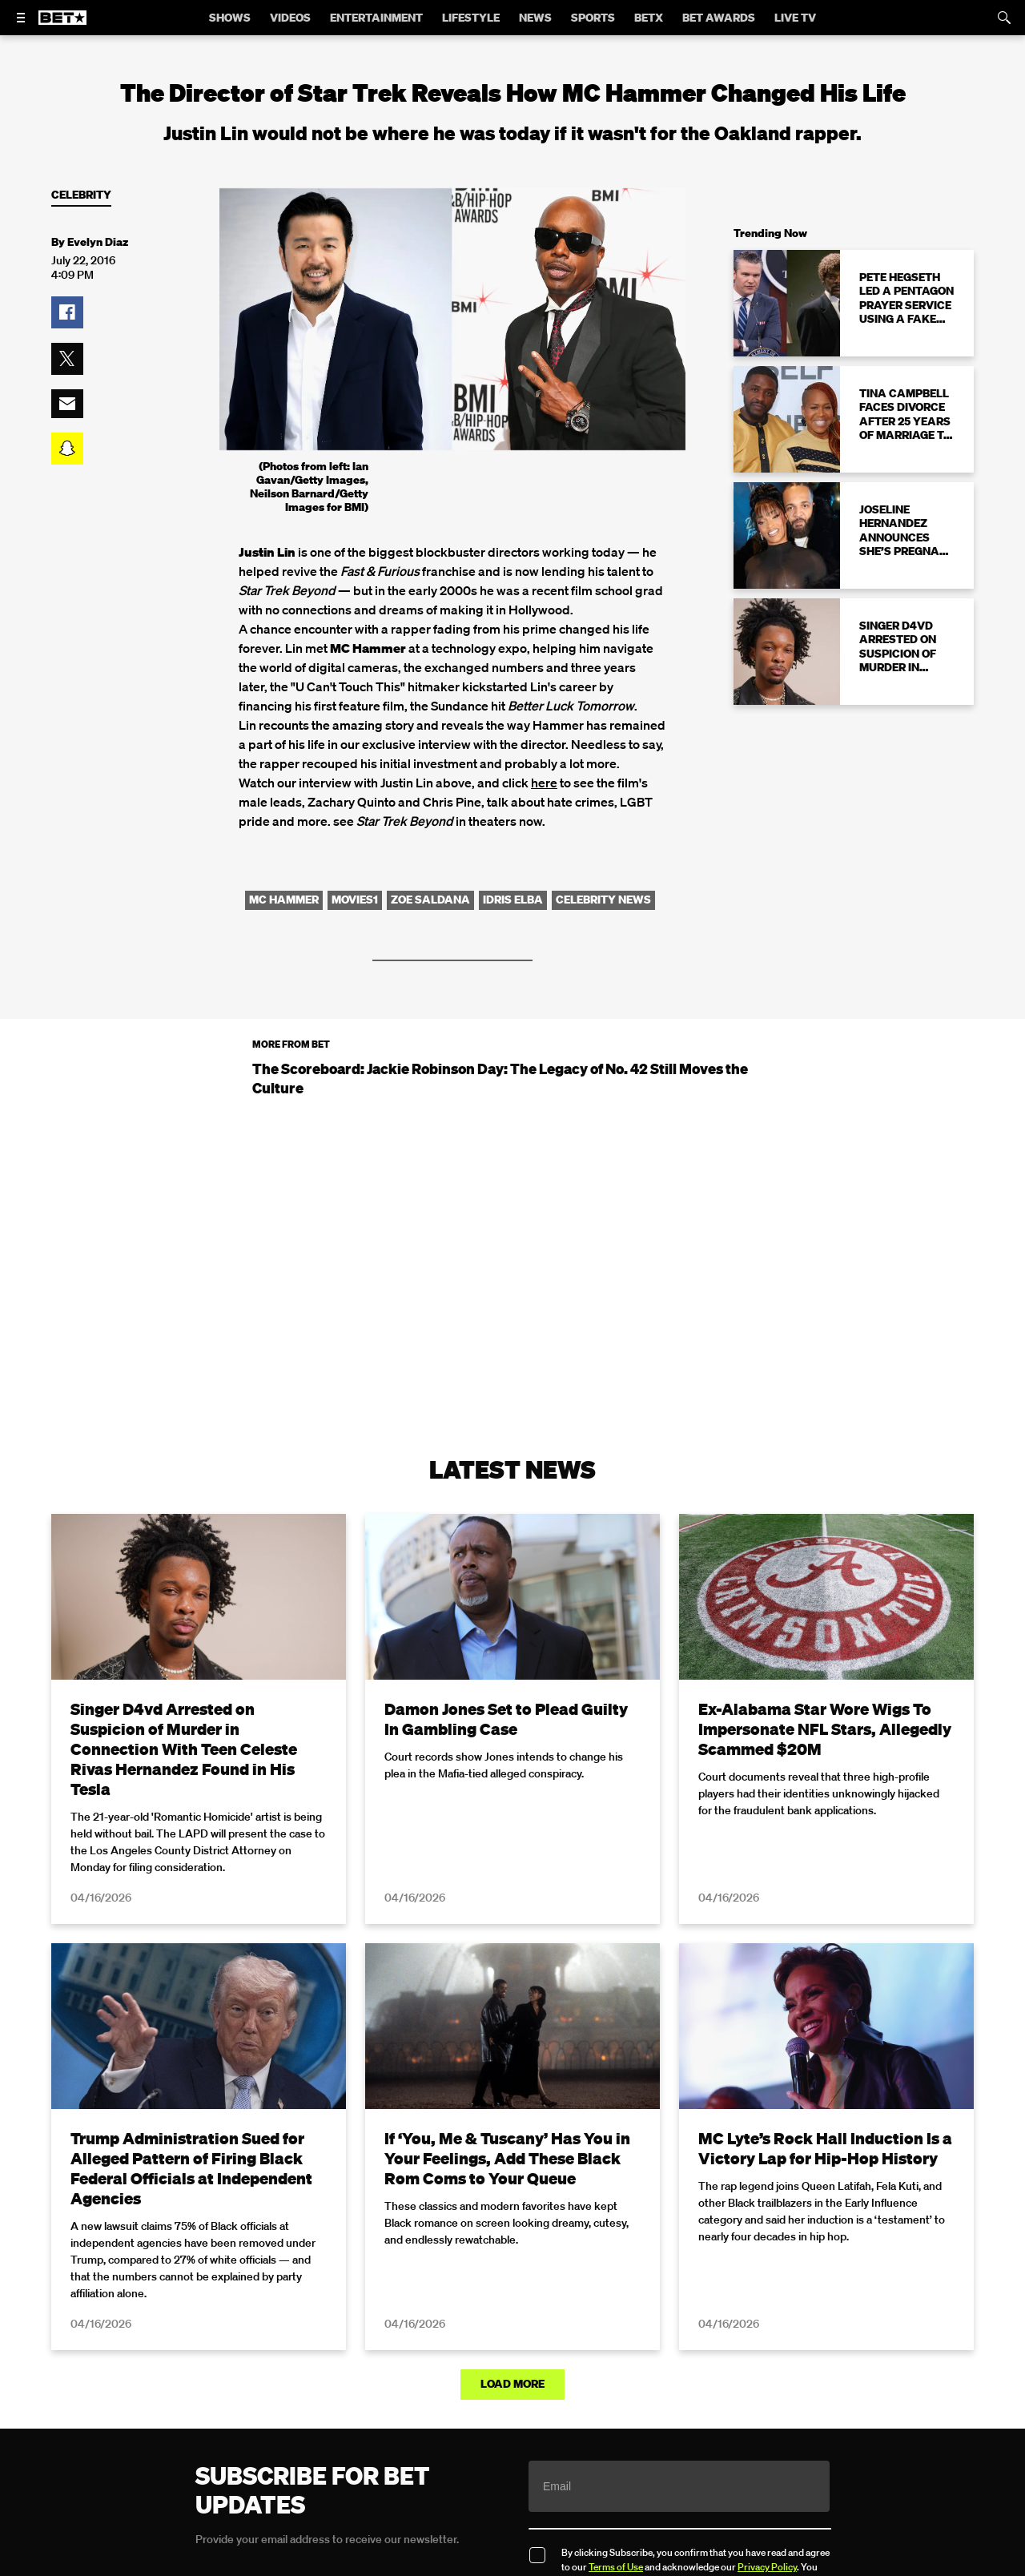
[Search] (1004, 17)
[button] (67, 312)
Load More (512, 2384)
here (544, 783)
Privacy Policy (767, 2567)
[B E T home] (62, 25)
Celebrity (81, 195)
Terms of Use (616, 2567)
